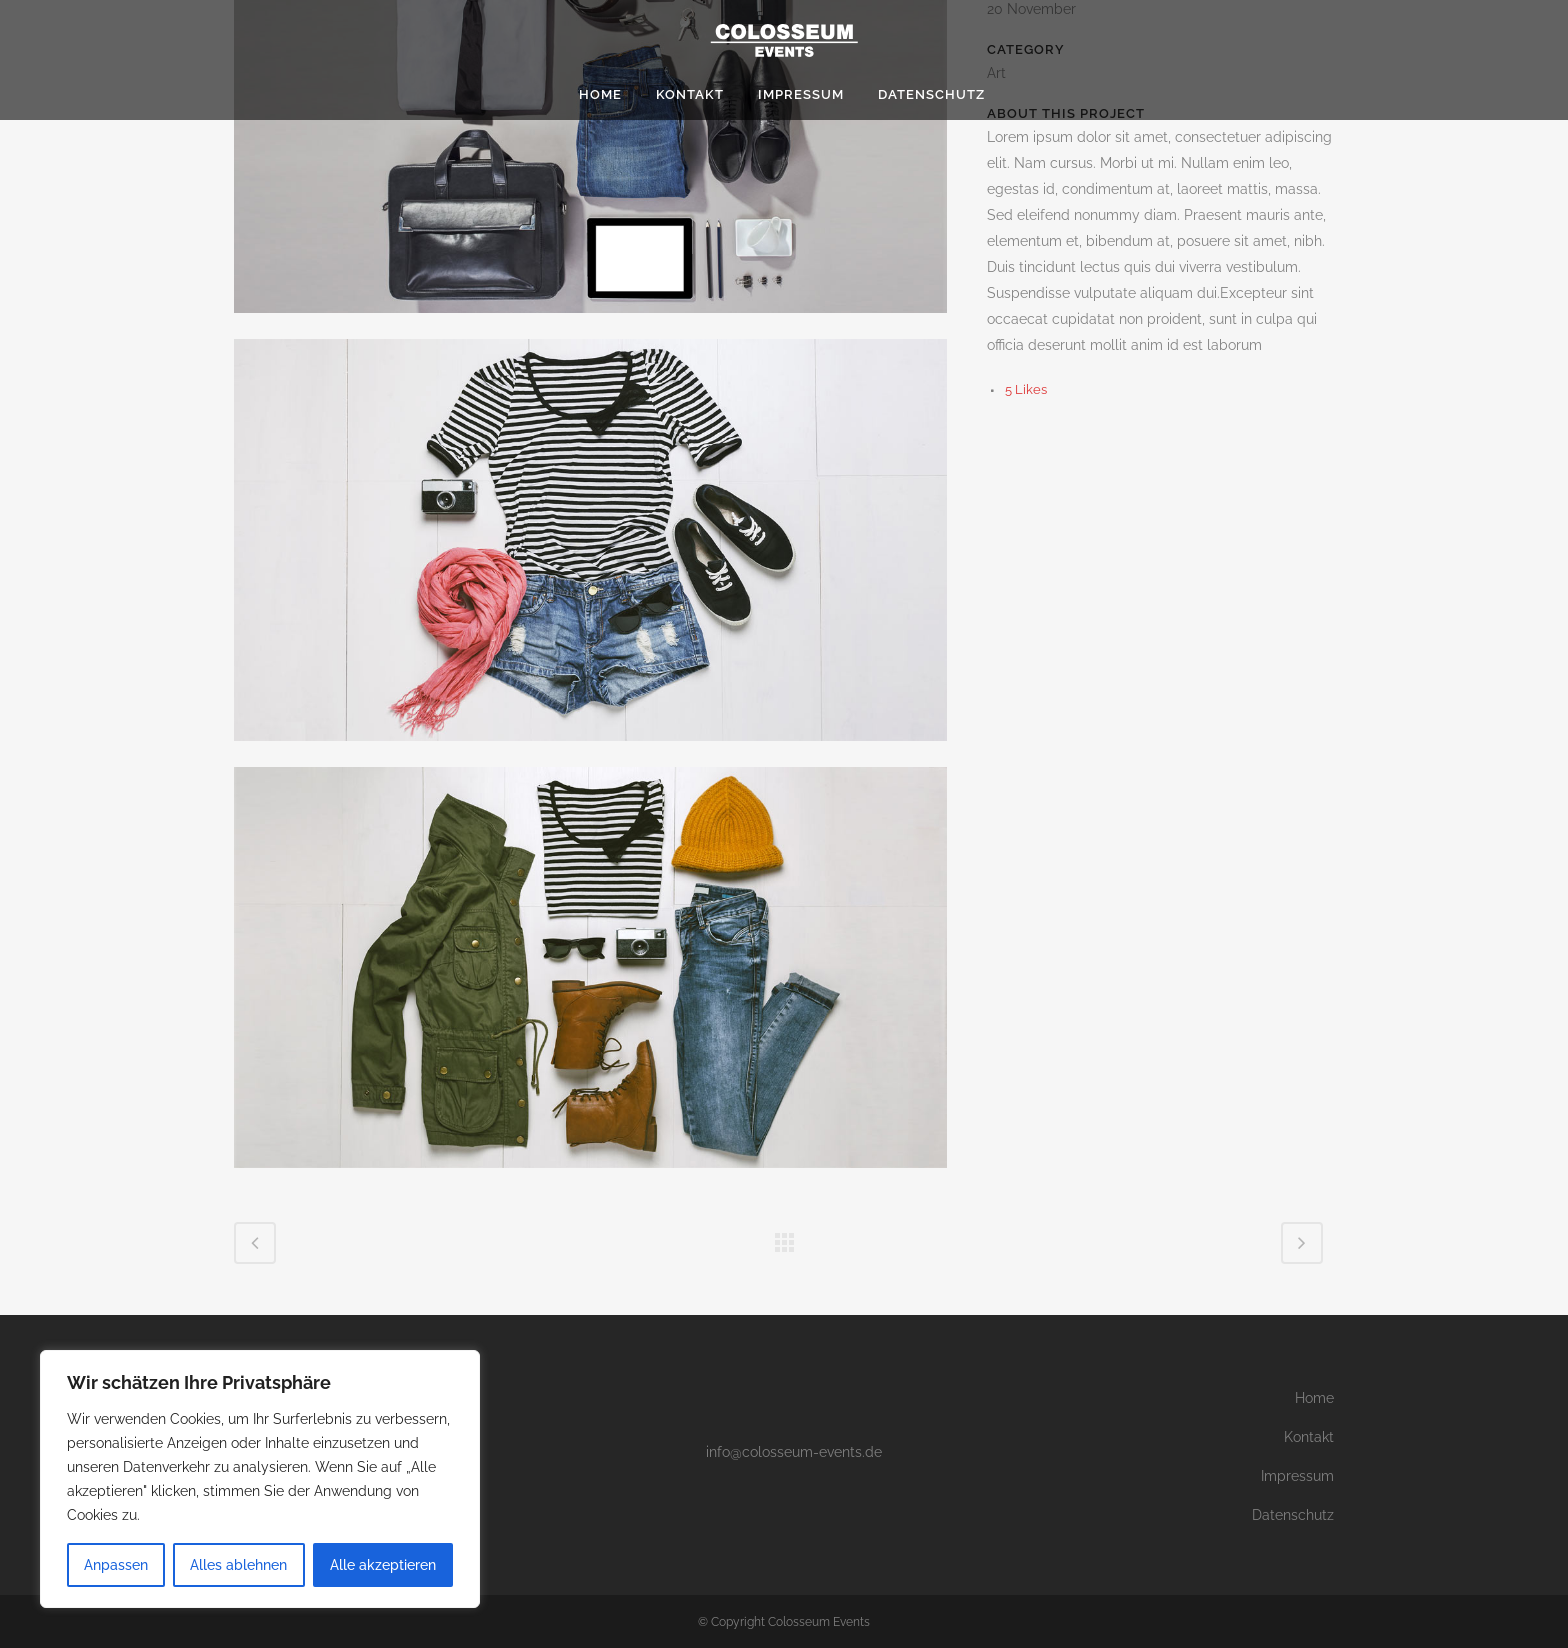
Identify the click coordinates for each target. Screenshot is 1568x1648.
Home (1314, 1398)
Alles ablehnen (238, 1565)
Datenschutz (1293, 1515)
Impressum (1297, 1476)
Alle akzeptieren (383, 1565)
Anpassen (116, 1565)
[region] (260, 1479)
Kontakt (1309, 1437)
